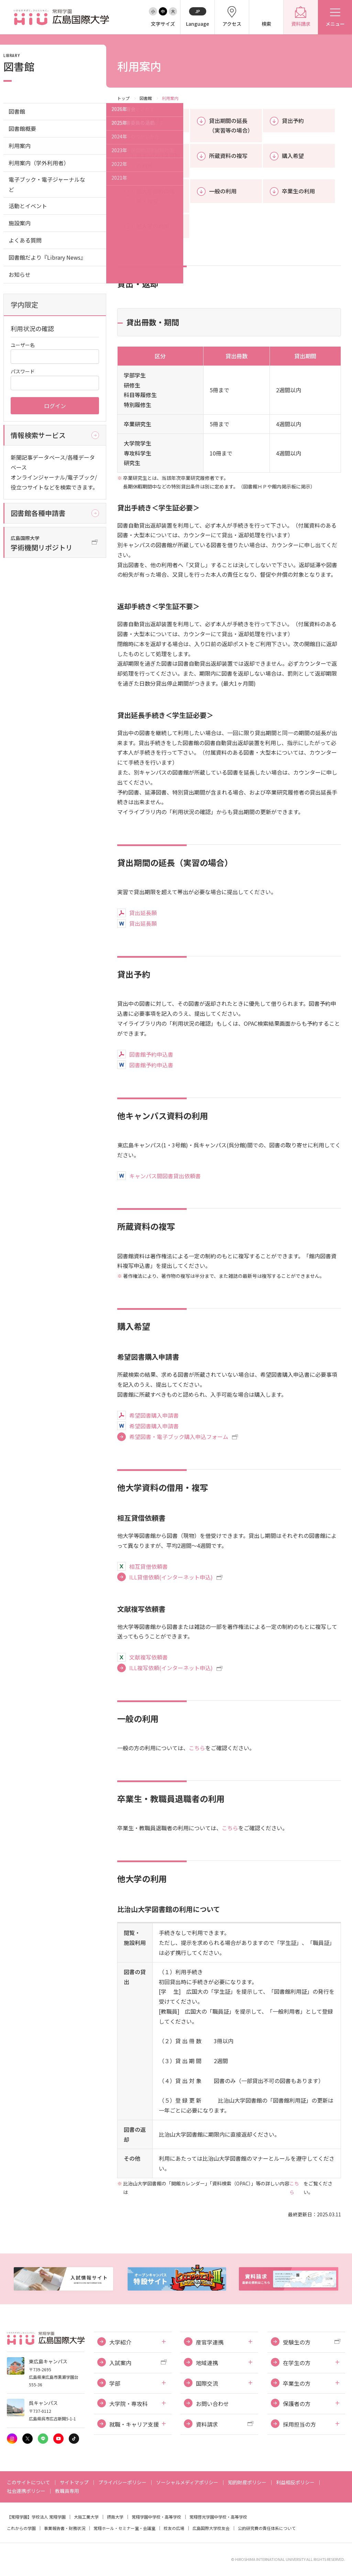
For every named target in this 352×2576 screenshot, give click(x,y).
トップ (123, 98)
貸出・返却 (150, 120)
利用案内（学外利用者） (39, 163)
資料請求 (207, 2424)
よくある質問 (25, 240)
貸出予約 (293, 120)
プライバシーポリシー (122, 2482)
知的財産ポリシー (247, 2482)
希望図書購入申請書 (154, 1415)
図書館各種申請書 (38, 513)
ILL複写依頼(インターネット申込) (171, 1668)
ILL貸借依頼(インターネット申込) (171, 1577)
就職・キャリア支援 (134, 2424)
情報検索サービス (38, 435)
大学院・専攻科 (128, 2403)
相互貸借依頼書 (148, 1566)
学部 (114, 2383)
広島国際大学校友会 (211, 2528)
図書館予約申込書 (151, 1054)
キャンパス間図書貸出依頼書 (165, 1176)
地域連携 (207, 2363)
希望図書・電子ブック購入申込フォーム (178, 1436)
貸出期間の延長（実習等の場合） (231, 125)
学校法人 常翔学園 (49, 2517)
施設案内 (20, 223)
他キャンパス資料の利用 (158, 160)
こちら (197, 1748)
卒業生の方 (296, 2383)
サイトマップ (74, 2482)
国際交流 (207, 2383)
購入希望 (293, 155)
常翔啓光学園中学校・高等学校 (218, 2517)
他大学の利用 (152, 226)
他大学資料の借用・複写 (155, 196)
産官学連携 (209, 2342)
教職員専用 (67, 2490)
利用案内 (20, 146)
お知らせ (20, 274)
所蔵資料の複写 (228, 155)
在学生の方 (296, 2363)
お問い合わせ (212, 2403)
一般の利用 (222, 191)
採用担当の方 (299, 2424)
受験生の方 (296, 2342)
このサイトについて (28, 2482)
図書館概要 (22, 128)
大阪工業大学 (86, 2517)
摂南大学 (115, 2517)
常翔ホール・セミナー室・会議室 (124, 2528)
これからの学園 (21, 2528)
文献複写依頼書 (148, 1657)
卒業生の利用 (298, 191)
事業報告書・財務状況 (64, 2528)
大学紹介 (120, 2342)
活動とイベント (28, 206)
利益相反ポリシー (295, 2482)
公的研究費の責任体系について (267, 2528)
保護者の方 (296, 2403)
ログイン (55, 406)
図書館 (146, 98)
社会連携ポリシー (26, 2490)
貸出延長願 (143, 913)
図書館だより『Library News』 (47, 257)
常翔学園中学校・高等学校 (156, 2517)
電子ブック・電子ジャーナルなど (47, 184)
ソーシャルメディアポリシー (187, 2482)
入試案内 (120, 2363)
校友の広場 (174, 2528)
